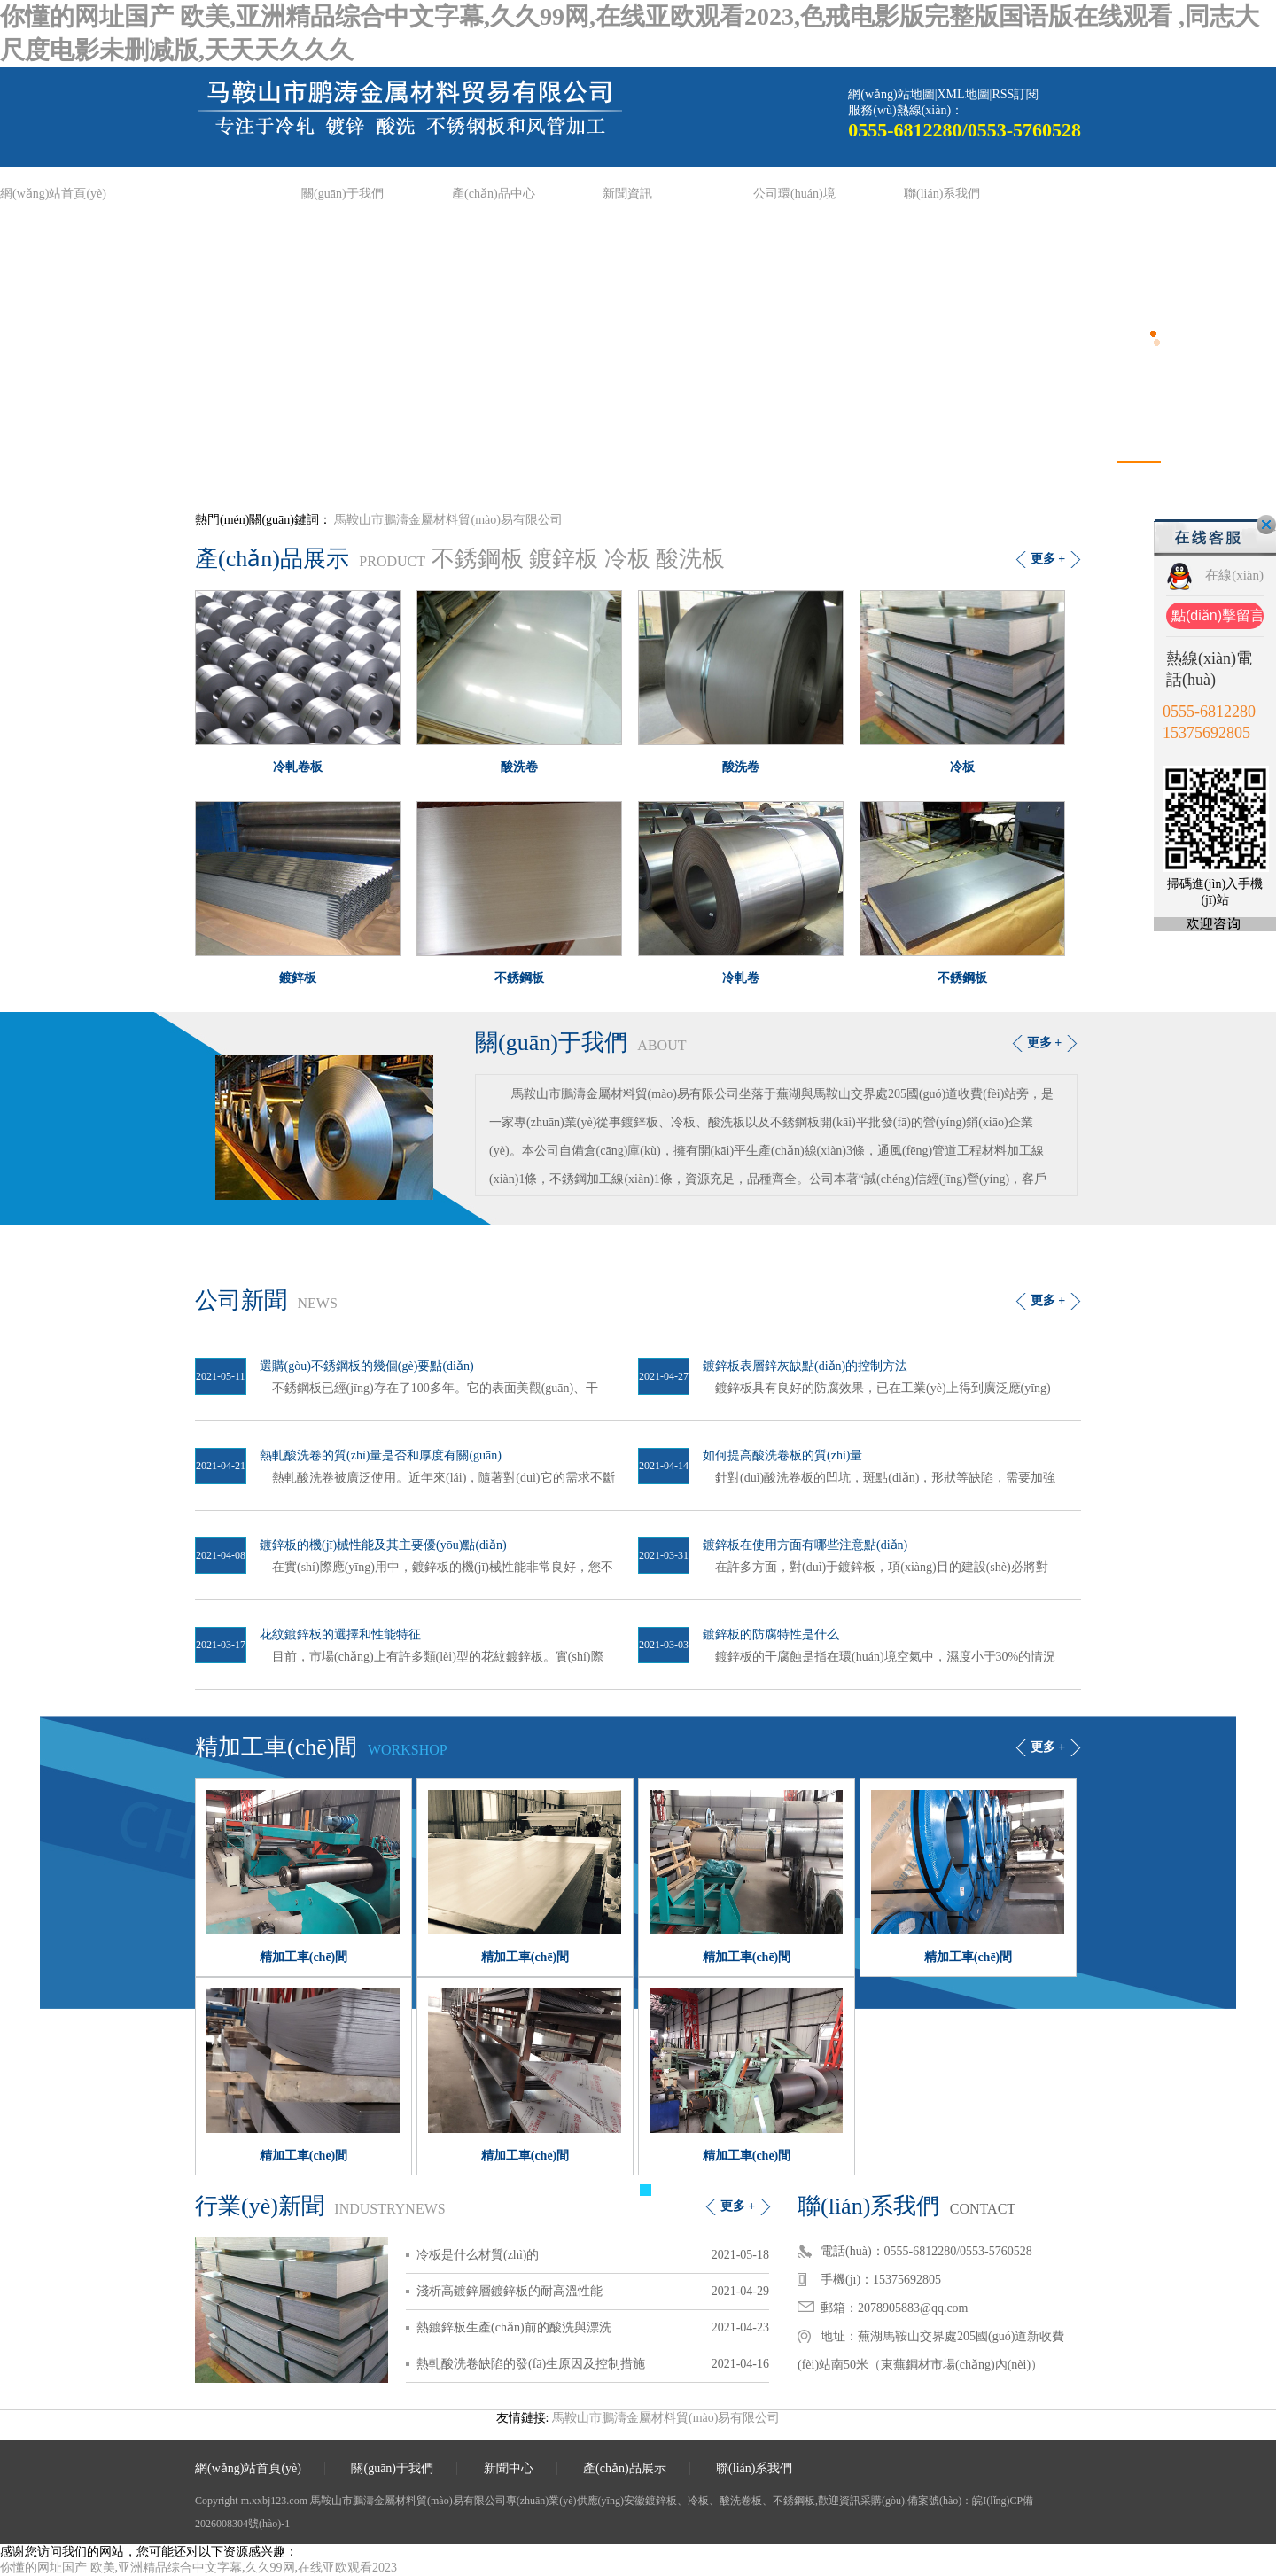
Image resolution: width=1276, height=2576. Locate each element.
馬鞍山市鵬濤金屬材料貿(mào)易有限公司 (448, 519)
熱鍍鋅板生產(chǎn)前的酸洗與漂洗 (513, 2327)
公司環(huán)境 (794, 193)
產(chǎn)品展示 (624, 2468)
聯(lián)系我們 (942, 193)
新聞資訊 (627, 193)
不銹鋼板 (478, 559)
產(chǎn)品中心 (493, 193)
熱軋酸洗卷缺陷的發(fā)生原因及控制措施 (530, 2363)
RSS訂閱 (1015, 94)
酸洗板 (690, 559)
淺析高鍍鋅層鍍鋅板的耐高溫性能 (509, 2291)
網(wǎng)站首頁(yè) (53, 193)
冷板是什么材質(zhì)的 (477, 2254)
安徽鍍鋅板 (650, 2500)
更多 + (1048, 558)
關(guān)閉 (1266, 524)
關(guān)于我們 (342, 193)
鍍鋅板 (563, 559)
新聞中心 (508, 2468)
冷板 (627, 559)
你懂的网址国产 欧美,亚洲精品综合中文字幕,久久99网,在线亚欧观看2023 (198, 2567)
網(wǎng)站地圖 (891, 94)
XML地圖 (963, 94)
